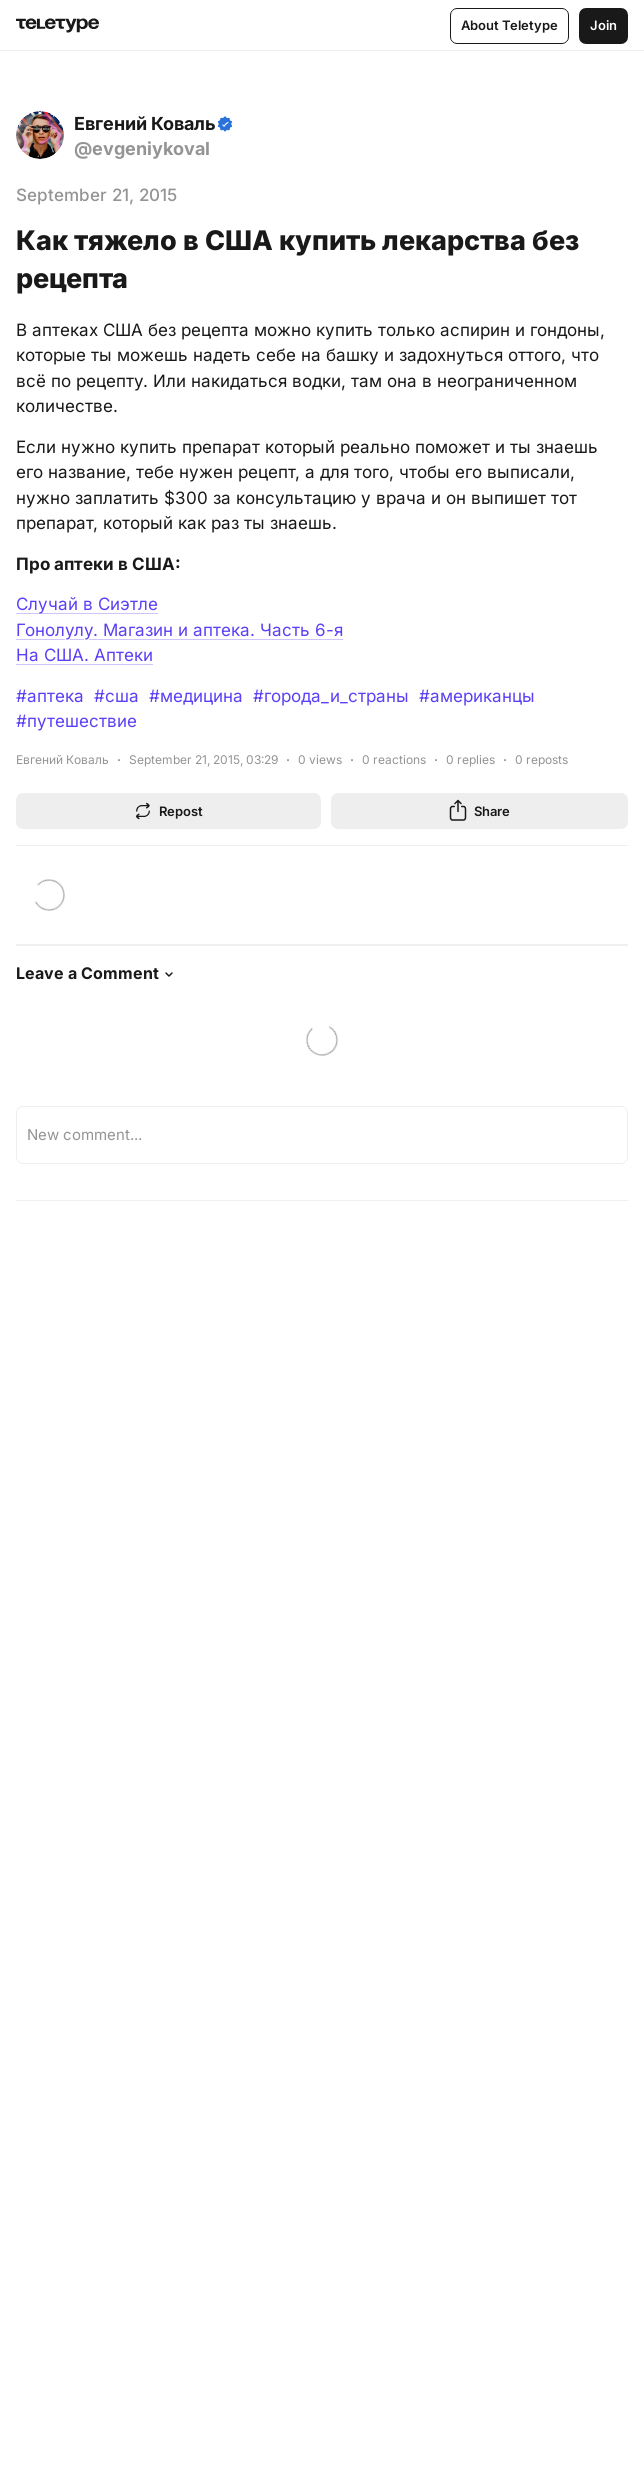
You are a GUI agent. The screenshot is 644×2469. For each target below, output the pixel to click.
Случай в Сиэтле (87, 604)
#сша (116, 696)
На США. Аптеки (84, 655)
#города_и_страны (331, 696)
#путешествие (76, 721)
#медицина (196, 696)
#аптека (50, 696)
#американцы (477, 696)
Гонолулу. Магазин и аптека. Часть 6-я (179, 630)
